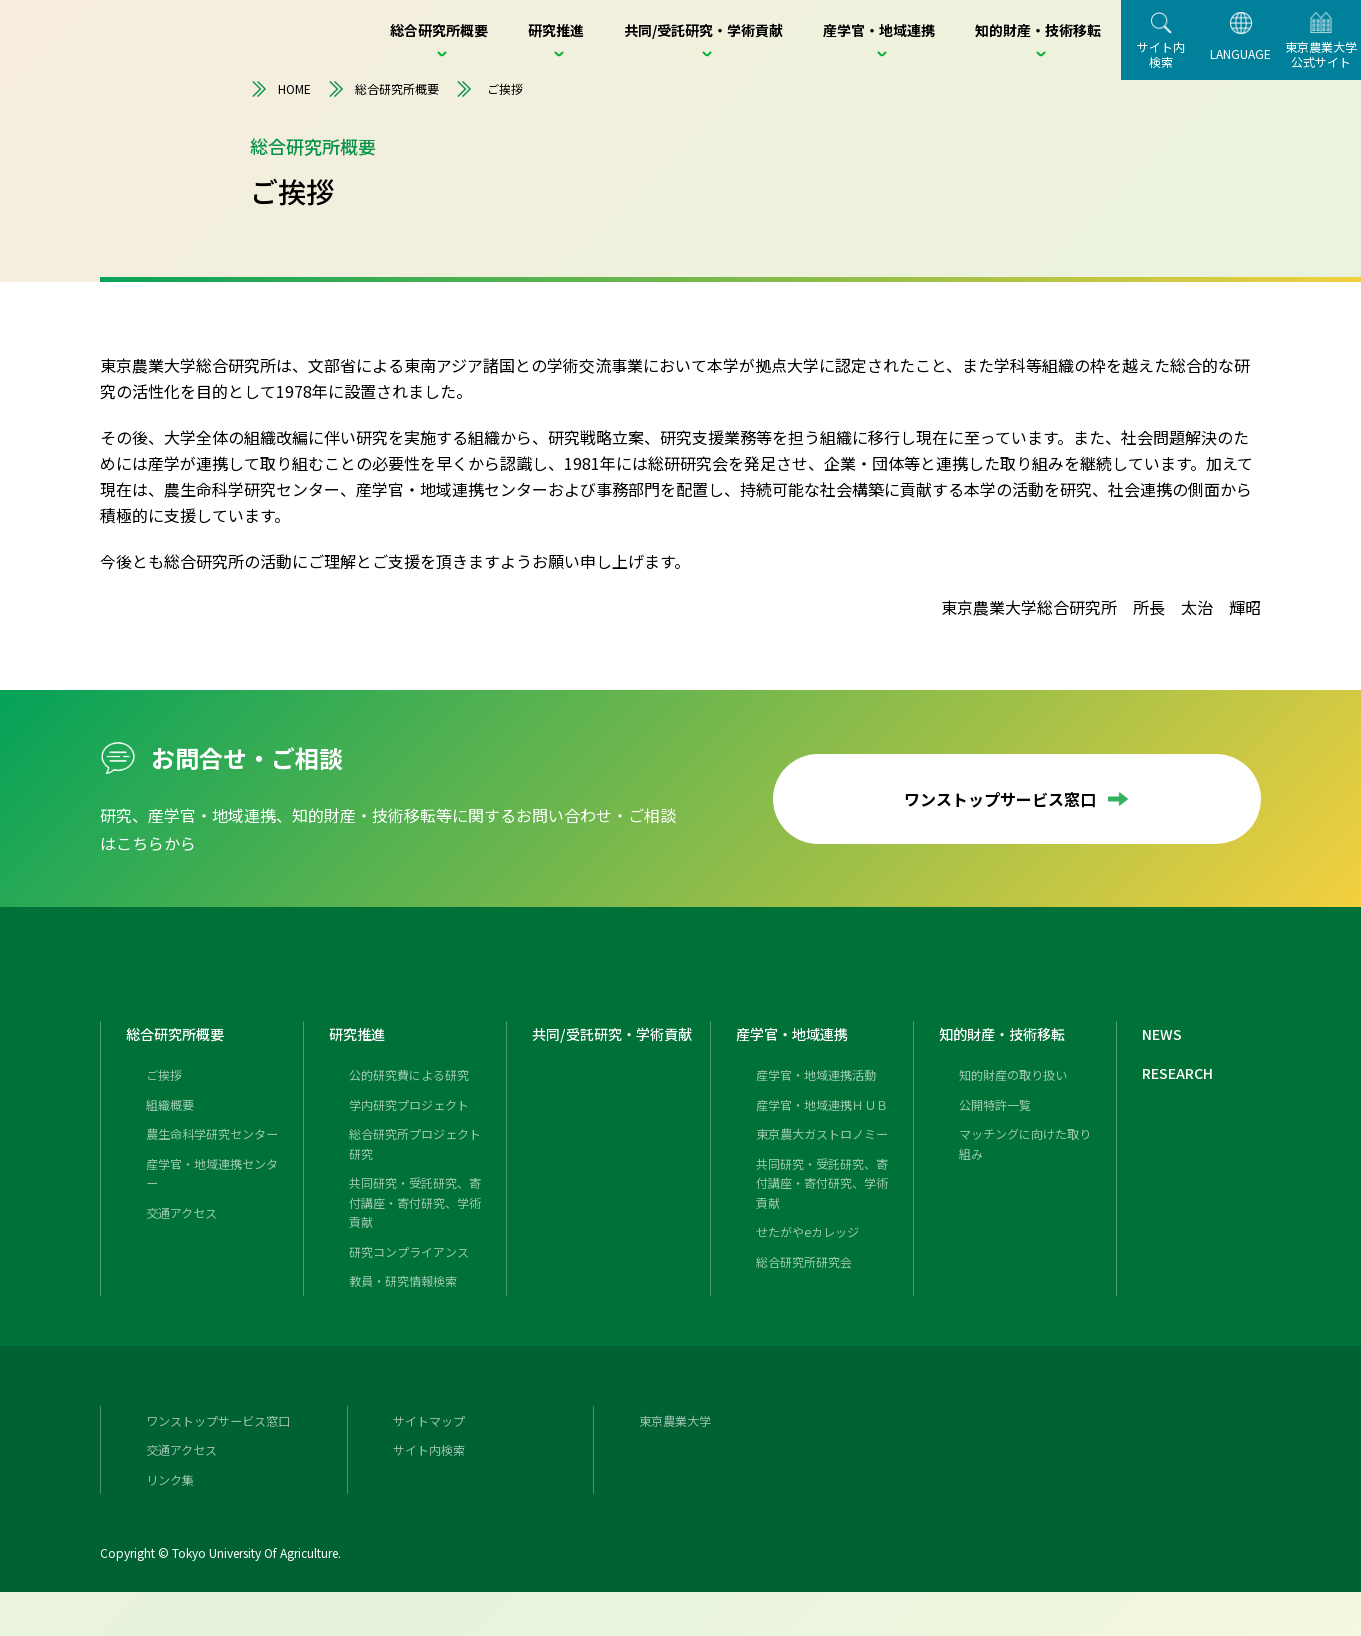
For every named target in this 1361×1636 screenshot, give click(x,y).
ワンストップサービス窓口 (1017, 799)
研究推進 (361, 1057)
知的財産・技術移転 (1011, 1057)
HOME (280, 89)
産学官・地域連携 (800, 1057)
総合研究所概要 (383, 89)
